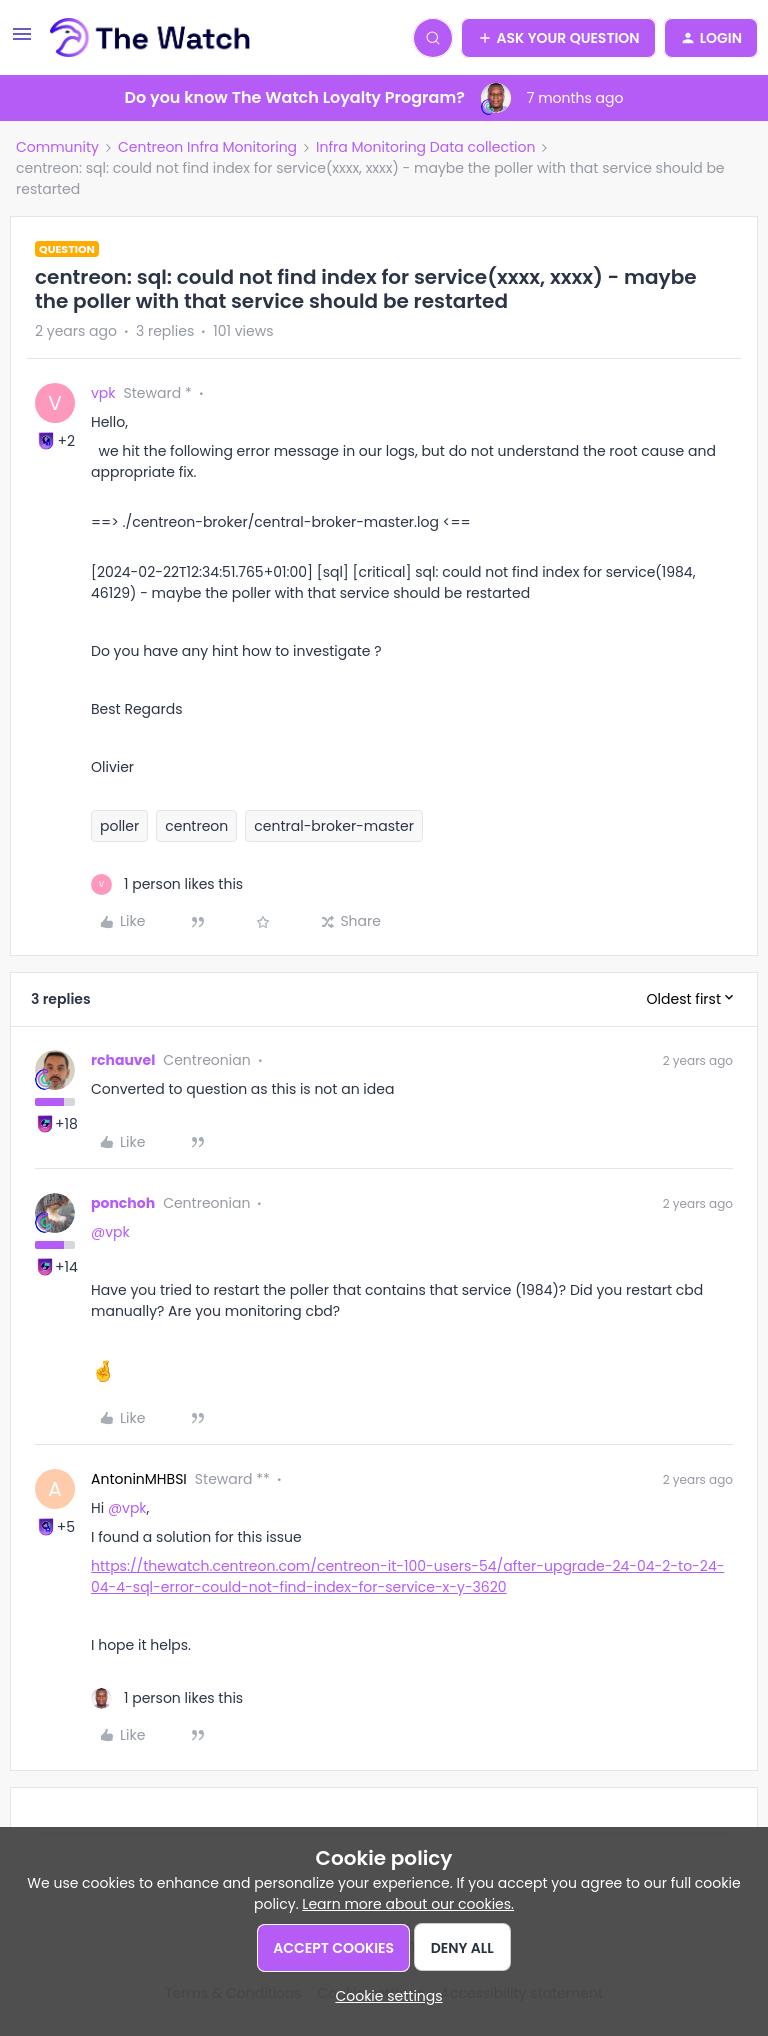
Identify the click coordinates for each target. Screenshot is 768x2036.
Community (57, 147)
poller (119, 826)
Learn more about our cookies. (408, 1904)
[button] (22, 41)
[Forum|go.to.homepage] (150, 38)
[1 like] (167, 884)
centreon (196, 826)
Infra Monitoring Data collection (425, 147)
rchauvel (123, 1060)
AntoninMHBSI (139, 1479)
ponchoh (123, 1203)
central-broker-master (334, 826)
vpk (103, 393)
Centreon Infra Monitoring (207, 147)
